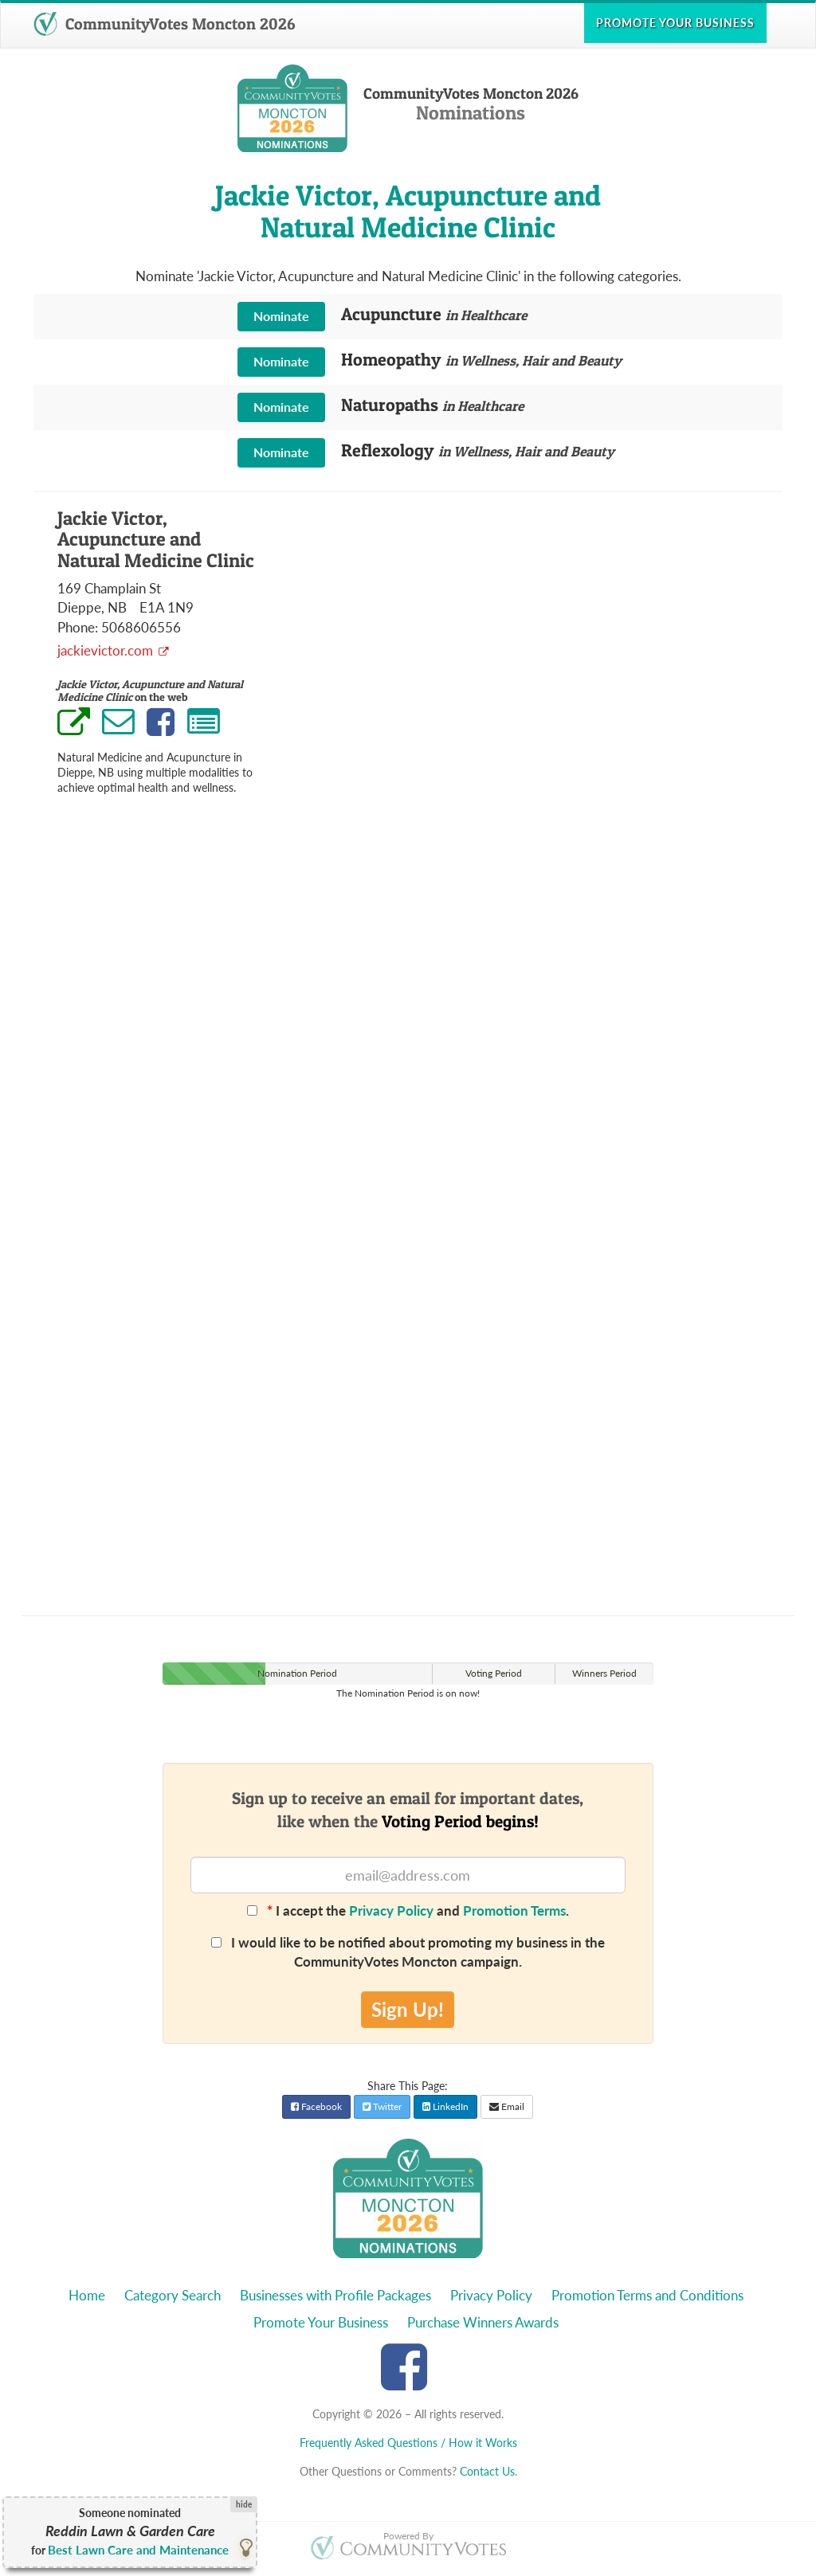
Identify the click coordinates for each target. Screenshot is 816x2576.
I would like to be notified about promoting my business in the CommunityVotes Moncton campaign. (408, 1952)
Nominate (281, 315)
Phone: (77, 627)
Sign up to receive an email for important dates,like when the (407, 1809)
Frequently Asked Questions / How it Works (408, 2442)
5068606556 (141, 627)
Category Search (172, 2295)
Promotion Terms (514, 1910)
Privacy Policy (391, 1910)
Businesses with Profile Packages (335, 2295)
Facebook (316, 2106)
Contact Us (487, 2471)
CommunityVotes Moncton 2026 (164, 23)
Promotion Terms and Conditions (647, 2295)
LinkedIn (445, 2106)
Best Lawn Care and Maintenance (138, 2550)
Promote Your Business (320, 2322)
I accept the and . (408, 1910)
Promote (675, 22)
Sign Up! (407, 2009)
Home (87, 2295)
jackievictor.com (106, 650)
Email (506, 2106)
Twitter (382, 2106)
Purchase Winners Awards (483, 2322)
